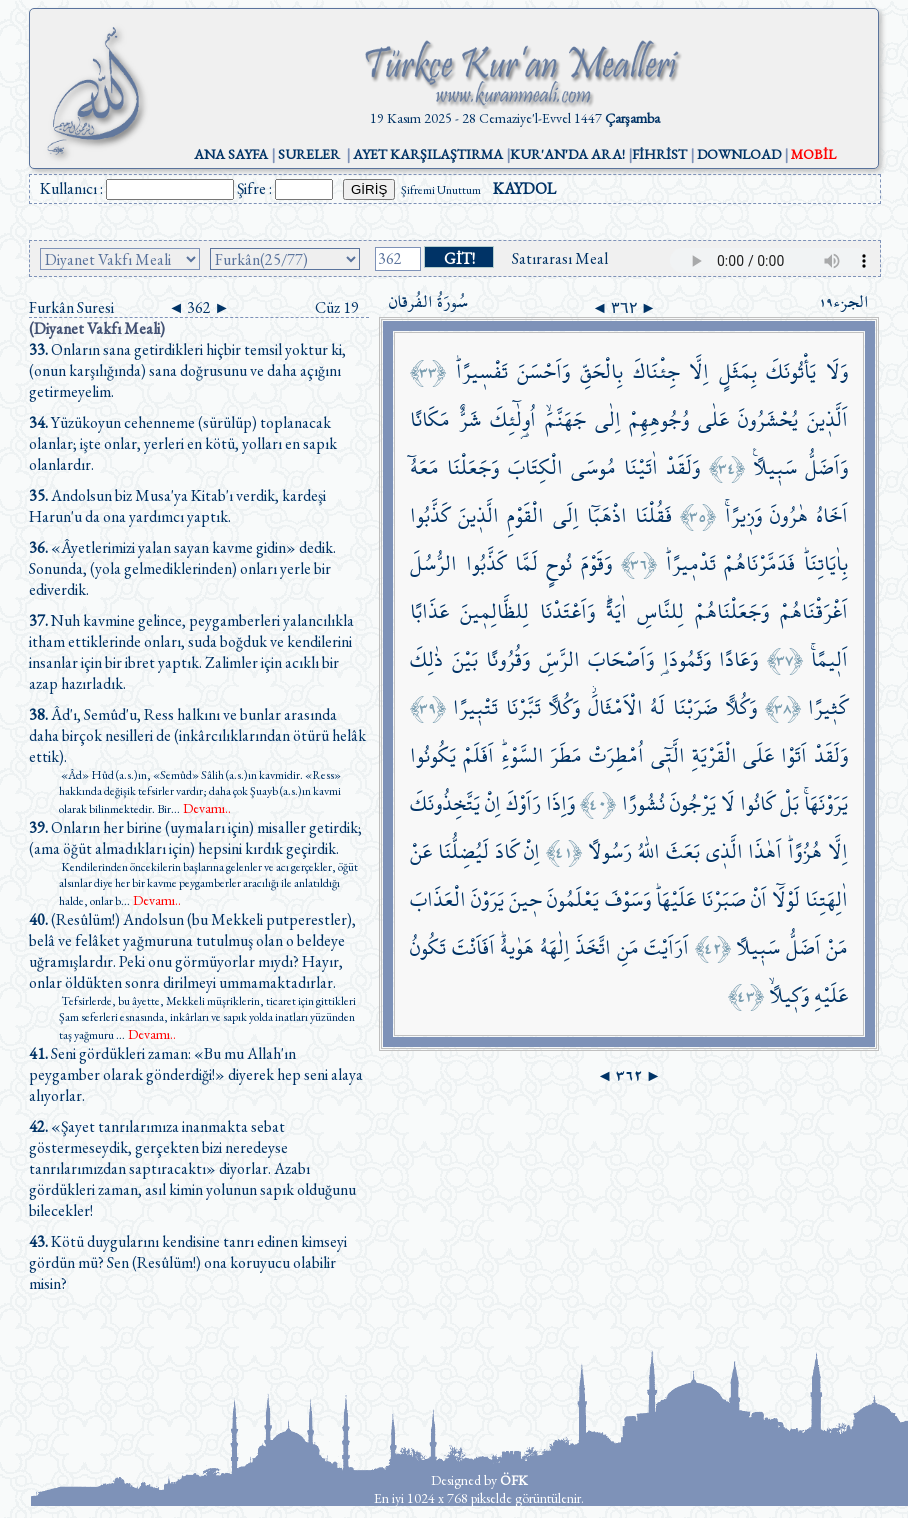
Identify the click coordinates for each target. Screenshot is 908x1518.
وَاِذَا (560, 803)
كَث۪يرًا (828, 707)
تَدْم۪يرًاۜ (691, 563)
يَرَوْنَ (487, 899)
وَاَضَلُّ (826, 467)
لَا (728, 803)
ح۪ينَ (525, 899)
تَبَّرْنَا (523, 707)
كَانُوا (757, 803)
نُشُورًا (643, 803)
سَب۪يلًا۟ (775, 467)
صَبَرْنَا (723, 899)
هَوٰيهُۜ (517, 947)
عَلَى (758, 755)
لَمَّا (526, 563)
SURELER (309, 154)
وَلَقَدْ (683, 467)
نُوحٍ (559, 563)
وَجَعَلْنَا (473, 467)
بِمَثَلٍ (738, 371)
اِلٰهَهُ (555, 947)
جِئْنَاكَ (656, 371)
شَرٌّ (470, 419)
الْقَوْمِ (525, 515)
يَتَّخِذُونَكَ (445, 803)
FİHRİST (659, 154)
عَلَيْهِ (831, 995)
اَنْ (759, 899)
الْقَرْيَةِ (714, 755)
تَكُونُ (428, 947)
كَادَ (507, 851)
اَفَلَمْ (478, 755)
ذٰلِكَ (426, 659)
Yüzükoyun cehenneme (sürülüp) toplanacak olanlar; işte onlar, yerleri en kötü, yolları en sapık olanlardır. (183, 443)
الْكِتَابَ (535, 467)
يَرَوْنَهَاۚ (826, 803)
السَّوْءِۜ (522, 755)
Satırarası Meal (560, 258)
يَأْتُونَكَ (791, 371)
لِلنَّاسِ (660, 611)
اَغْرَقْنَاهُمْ (814, 611)
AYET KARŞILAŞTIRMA (428, 154)
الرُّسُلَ (433, 563)
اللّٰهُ (649, 851)
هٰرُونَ (789, 515)
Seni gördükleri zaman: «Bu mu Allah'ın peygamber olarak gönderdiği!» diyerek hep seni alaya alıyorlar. (196, 1074)
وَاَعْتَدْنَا (567, 611)
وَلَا (837, 371)
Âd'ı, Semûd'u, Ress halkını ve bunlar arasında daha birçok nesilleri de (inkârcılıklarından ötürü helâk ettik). (197, 735)
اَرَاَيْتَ (666, 947)
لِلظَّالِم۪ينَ (494, 611)
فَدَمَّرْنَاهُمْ (759, 563)
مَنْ (837, 947)
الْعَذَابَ (438, 899)
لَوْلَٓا (786, 899)
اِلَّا (699, 371)
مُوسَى (593, 467)
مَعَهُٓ (424, 467)
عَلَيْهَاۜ (676, 899)
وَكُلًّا (741, 707)
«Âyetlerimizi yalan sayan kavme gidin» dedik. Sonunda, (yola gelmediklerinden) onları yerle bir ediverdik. (182, 568)
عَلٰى (713, 419)
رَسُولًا (610, 851)
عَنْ (421, 851)
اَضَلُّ (803, 947)
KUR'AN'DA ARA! (567, 154)
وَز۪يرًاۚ (743, 515)
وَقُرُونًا (508, 659)
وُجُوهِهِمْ (659, 419)
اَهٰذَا (765, 851)
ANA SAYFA (231, 154)
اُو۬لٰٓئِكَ (513, 419)
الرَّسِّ (559, 659)
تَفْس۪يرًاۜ (482, 371)
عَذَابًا (429, 611)
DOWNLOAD (739, 154)
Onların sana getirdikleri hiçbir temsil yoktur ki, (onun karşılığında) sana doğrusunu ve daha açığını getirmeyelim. (187, 370)
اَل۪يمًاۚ (829, 659)
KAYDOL (524, 188)
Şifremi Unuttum (441, 190)
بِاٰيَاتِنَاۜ (826, 563)
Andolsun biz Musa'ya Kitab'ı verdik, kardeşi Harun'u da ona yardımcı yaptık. (177, 506)
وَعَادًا (738, 659)
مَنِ (628, 947)
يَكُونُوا (433, 755)
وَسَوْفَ (628, 899)
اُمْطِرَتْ (616, 755)
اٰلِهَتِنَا (826, 899)
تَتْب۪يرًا (475, 707)
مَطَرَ (566, 755)
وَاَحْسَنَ (543, 371)
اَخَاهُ (832, 515)
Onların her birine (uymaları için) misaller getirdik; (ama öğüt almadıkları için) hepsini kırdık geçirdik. (195, 838)
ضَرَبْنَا (695, 707)
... (201, 809)
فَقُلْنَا (653, 515)
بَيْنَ (465, 659)
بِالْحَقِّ (601, 371)
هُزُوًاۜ (805, 851)
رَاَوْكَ (523, 803)
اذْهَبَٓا (607, 515)
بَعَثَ (683, 851)
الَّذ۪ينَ (478, 515)
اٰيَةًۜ (616, 611)
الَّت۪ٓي (668, 755)
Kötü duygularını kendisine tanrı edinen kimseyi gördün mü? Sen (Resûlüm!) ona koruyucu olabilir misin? (188, 1262)
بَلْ (789, 803)
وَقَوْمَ (596, 563)
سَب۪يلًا (758, 947)
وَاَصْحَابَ (621, 659)
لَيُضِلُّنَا (463, 851)
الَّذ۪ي (724, 851)
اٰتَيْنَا (641, 467)
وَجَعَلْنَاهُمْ (732, 611)
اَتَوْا (794, 755)
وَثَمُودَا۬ (687, 659)
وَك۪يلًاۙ (789, 995)
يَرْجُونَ (693, 803)
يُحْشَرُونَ (768, 419)
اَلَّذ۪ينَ (827, 419)
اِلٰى (608, 419)
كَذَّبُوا (430, 515)
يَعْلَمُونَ (573, 899)
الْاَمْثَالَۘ (615, 707)
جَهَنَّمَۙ (565, 419)
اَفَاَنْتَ (473, 947)
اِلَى (566, 515)
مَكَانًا (430, 419)
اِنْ (493, 803)
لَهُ (657, 707)
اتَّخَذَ (593, 947)
